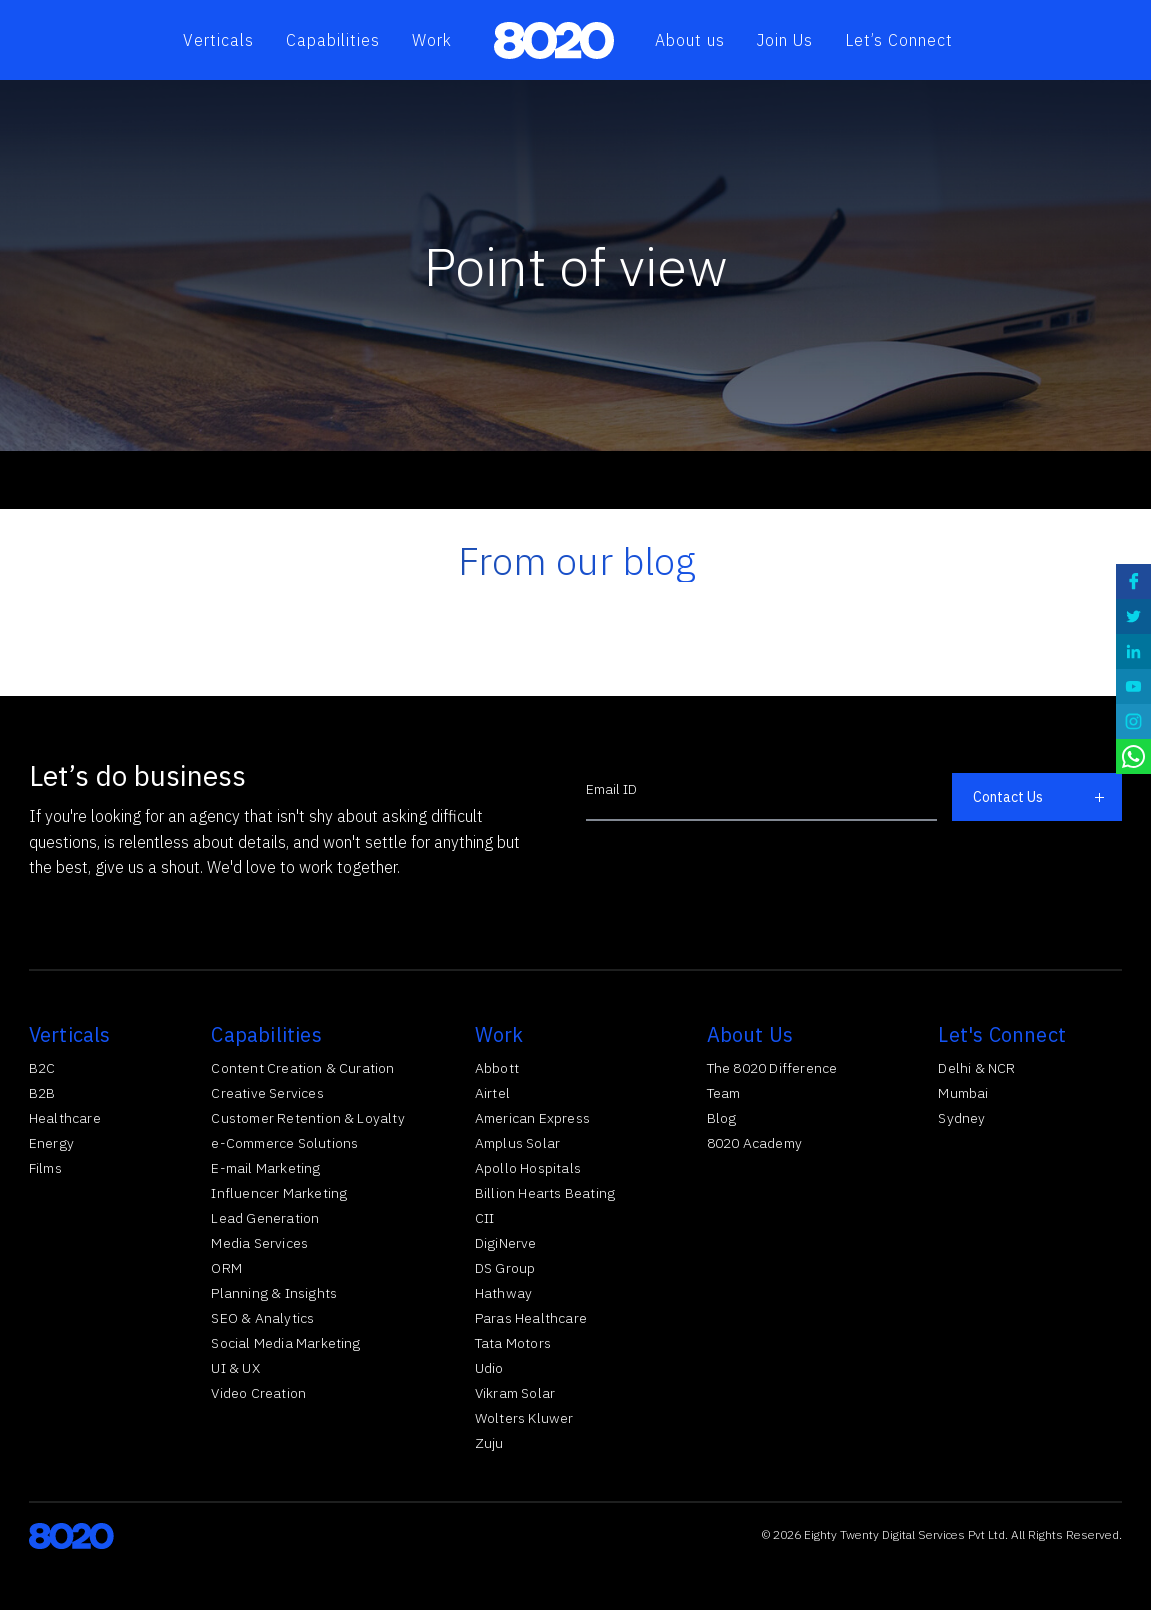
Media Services (259, 1243)
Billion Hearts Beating (545, 1193)
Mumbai (963, 1093)
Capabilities (333, 40)
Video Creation (258, 1393)
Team (724, 1093)
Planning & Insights (274, 1293)
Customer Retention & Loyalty (308, 1118)
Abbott (497, 1068)
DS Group (505, 1268)
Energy (51, 1143)
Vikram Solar (515, 1393)
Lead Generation (265, 1218)
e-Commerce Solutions (284, 1143)
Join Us (785, 40)
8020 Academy (754, 1143)
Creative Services (267, 1093)
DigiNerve (506, 1243)
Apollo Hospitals (528, 1168)
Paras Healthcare (531, 1318)
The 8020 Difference (772, 1068)
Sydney (961, 1118)
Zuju (489, 1443)
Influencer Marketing (279, 1193)
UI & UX (235, 1368)
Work (432, 40)
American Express (532, 1118)
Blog (722, 1118)
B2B (42, 1093)
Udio (489, 1368)
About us (690, 40)
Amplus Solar (517, 1143)
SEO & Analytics (262, 1318)
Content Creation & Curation (302, 1068)
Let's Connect (1002, 1034)
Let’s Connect (899, 40)
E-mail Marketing (265, 1168)
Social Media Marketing (285, 1343)
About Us (750, 1034)
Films (45, 1168)
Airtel (492, 1093)
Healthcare (65, 1118)
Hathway (503, 1293)
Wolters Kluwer (524, 1418)
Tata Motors (513, 1343)
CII (485, 1218)
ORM (226, 1268)
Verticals (218, 40)
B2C (42, 1068)
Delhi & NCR (976, 1068)
